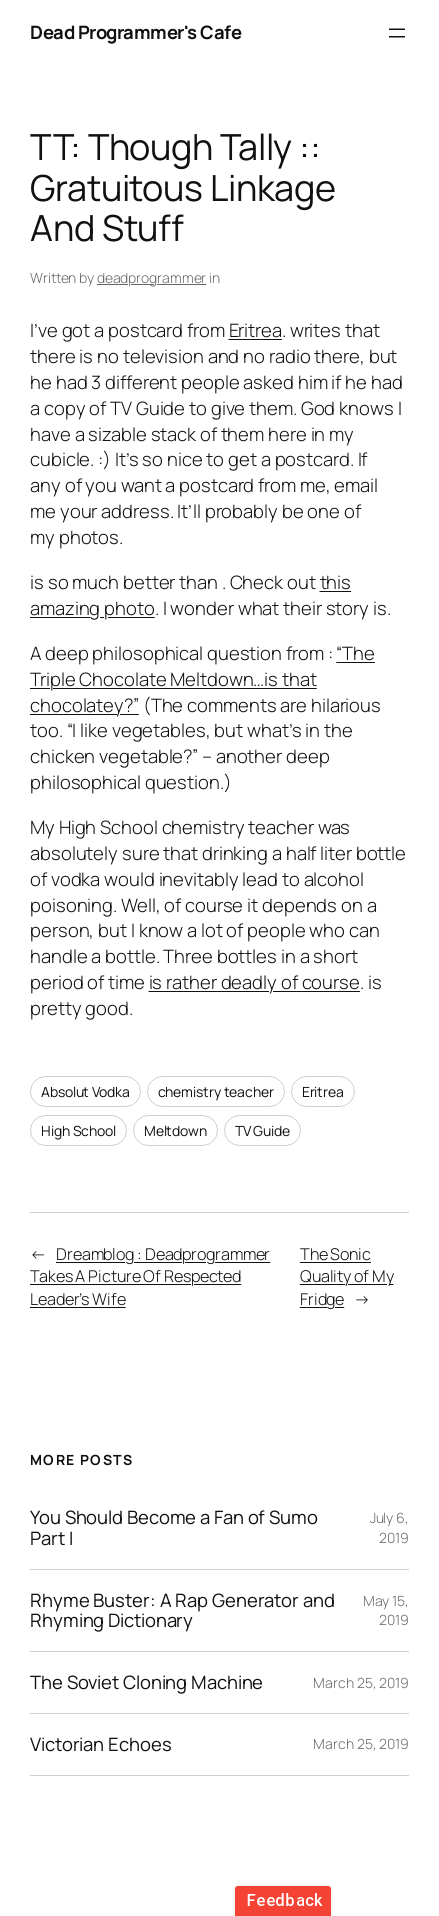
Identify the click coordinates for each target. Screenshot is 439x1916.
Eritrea (255, 330)
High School (78, 1130)
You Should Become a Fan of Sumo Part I (174, 1528)
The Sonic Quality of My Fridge (347, 1276)
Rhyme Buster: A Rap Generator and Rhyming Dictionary (182, 1611)
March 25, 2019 (361, 1682)
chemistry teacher (216, 1091)
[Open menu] (397, 33)
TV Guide (262, 1130)
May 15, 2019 (386, 1610)
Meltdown (175, 1130)
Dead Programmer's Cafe (135, 32)
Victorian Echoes (100, 1744)
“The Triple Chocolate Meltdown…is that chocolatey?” (202, 679)
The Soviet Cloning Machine (146, 1682)
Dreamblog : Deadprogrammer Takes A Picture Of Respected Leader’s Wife (150, 1276)
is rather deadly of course (254, 982)
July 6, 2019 (389, 1527)
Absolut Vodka (85, 1091)
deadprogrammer (152, 277)
